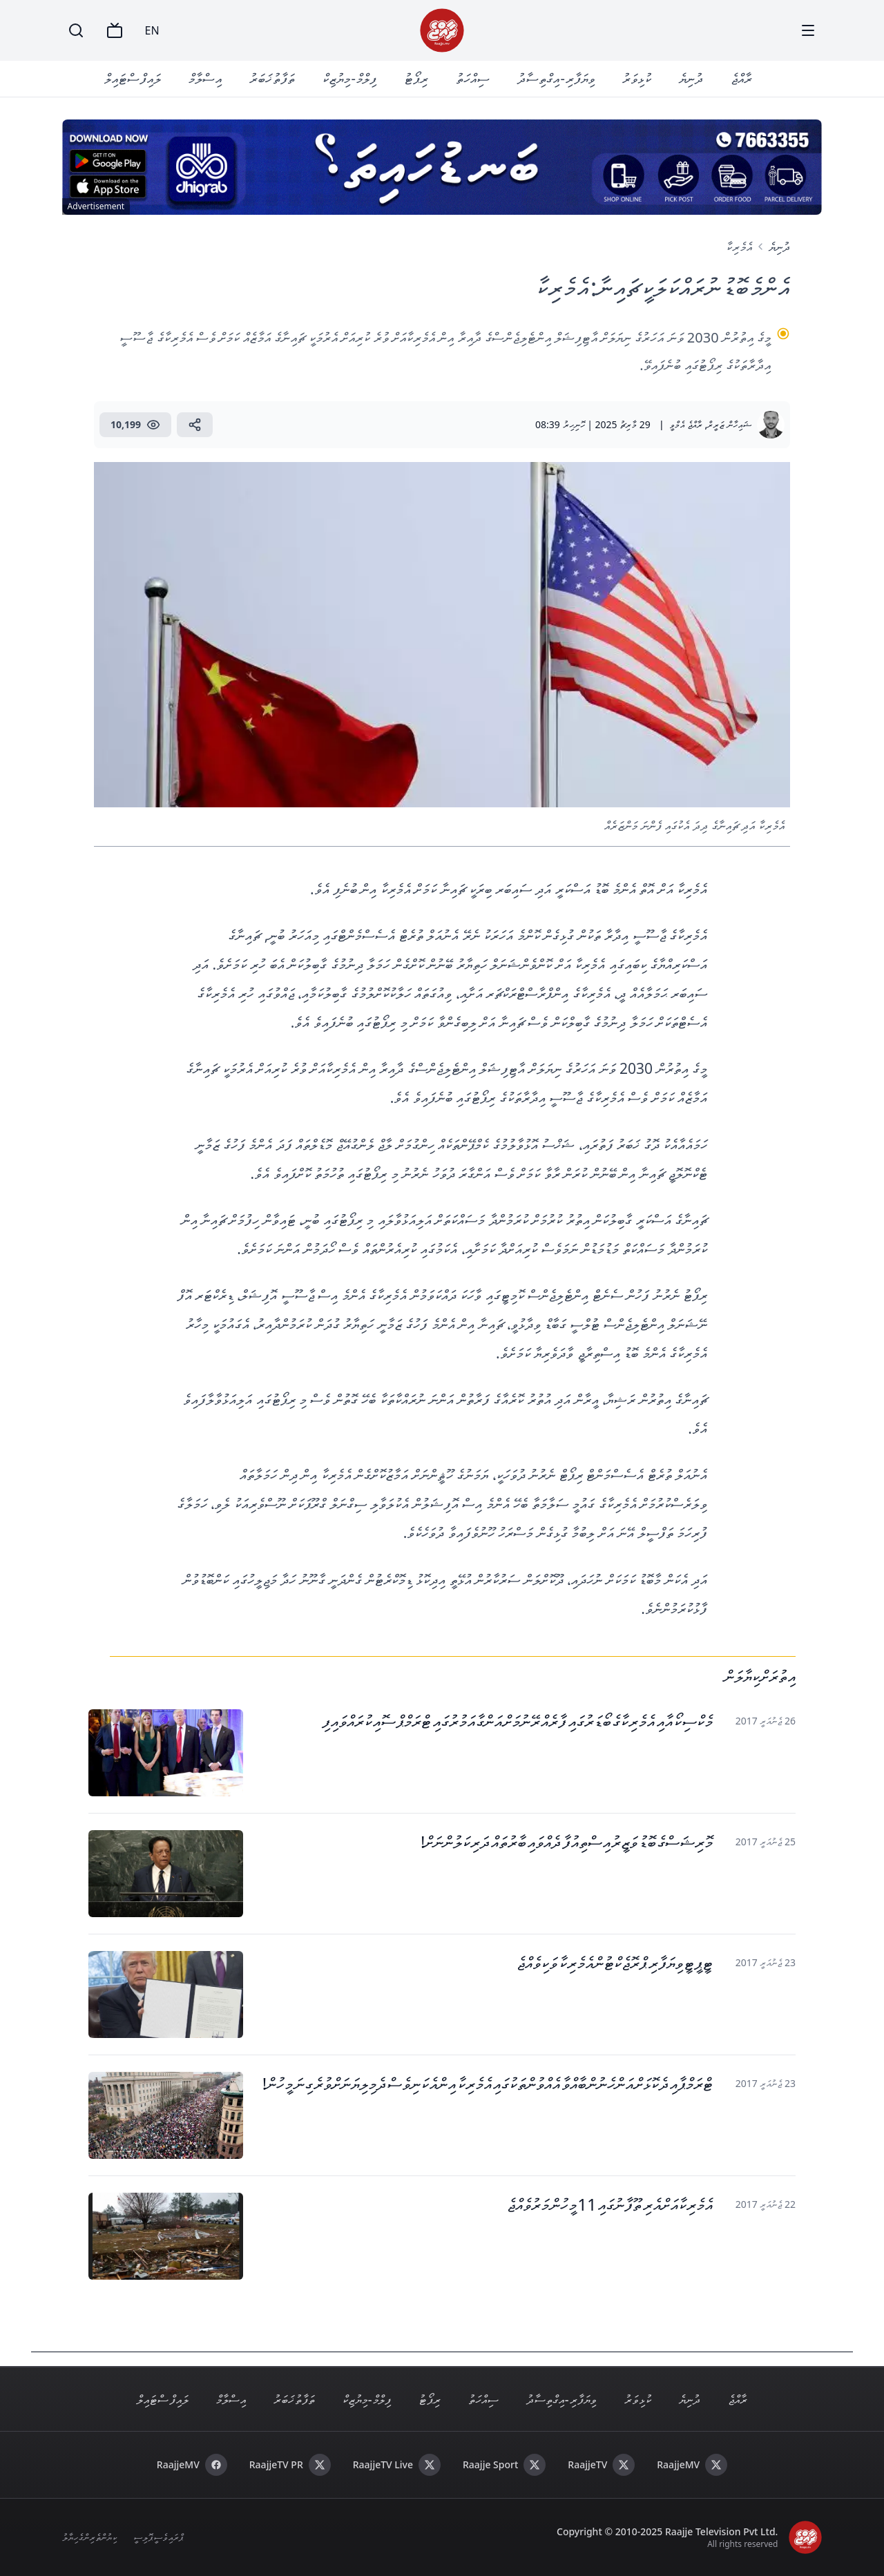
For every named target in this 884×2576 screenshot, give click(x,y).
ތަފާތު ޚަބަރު (272, 78)
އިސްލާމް (205, 78)
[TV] (114, 30)
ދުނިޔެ (691, 78)
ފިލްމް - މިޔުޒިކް (349, 78)
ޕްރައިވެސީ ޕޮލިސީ (158, 2537)
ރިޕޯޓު (416, 78)
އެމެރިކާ (739, 246)
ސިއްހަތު (473, 78)
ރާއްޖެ (741, 78)
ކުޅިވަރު (636, 78)
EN (152, 30)
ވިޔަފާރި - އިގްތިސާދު (556, 78)
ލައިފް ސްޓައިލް (132, 78)
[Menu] (808, 30)
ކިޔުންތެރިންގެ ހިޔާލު (89, 2537)
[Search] (76, 30)
